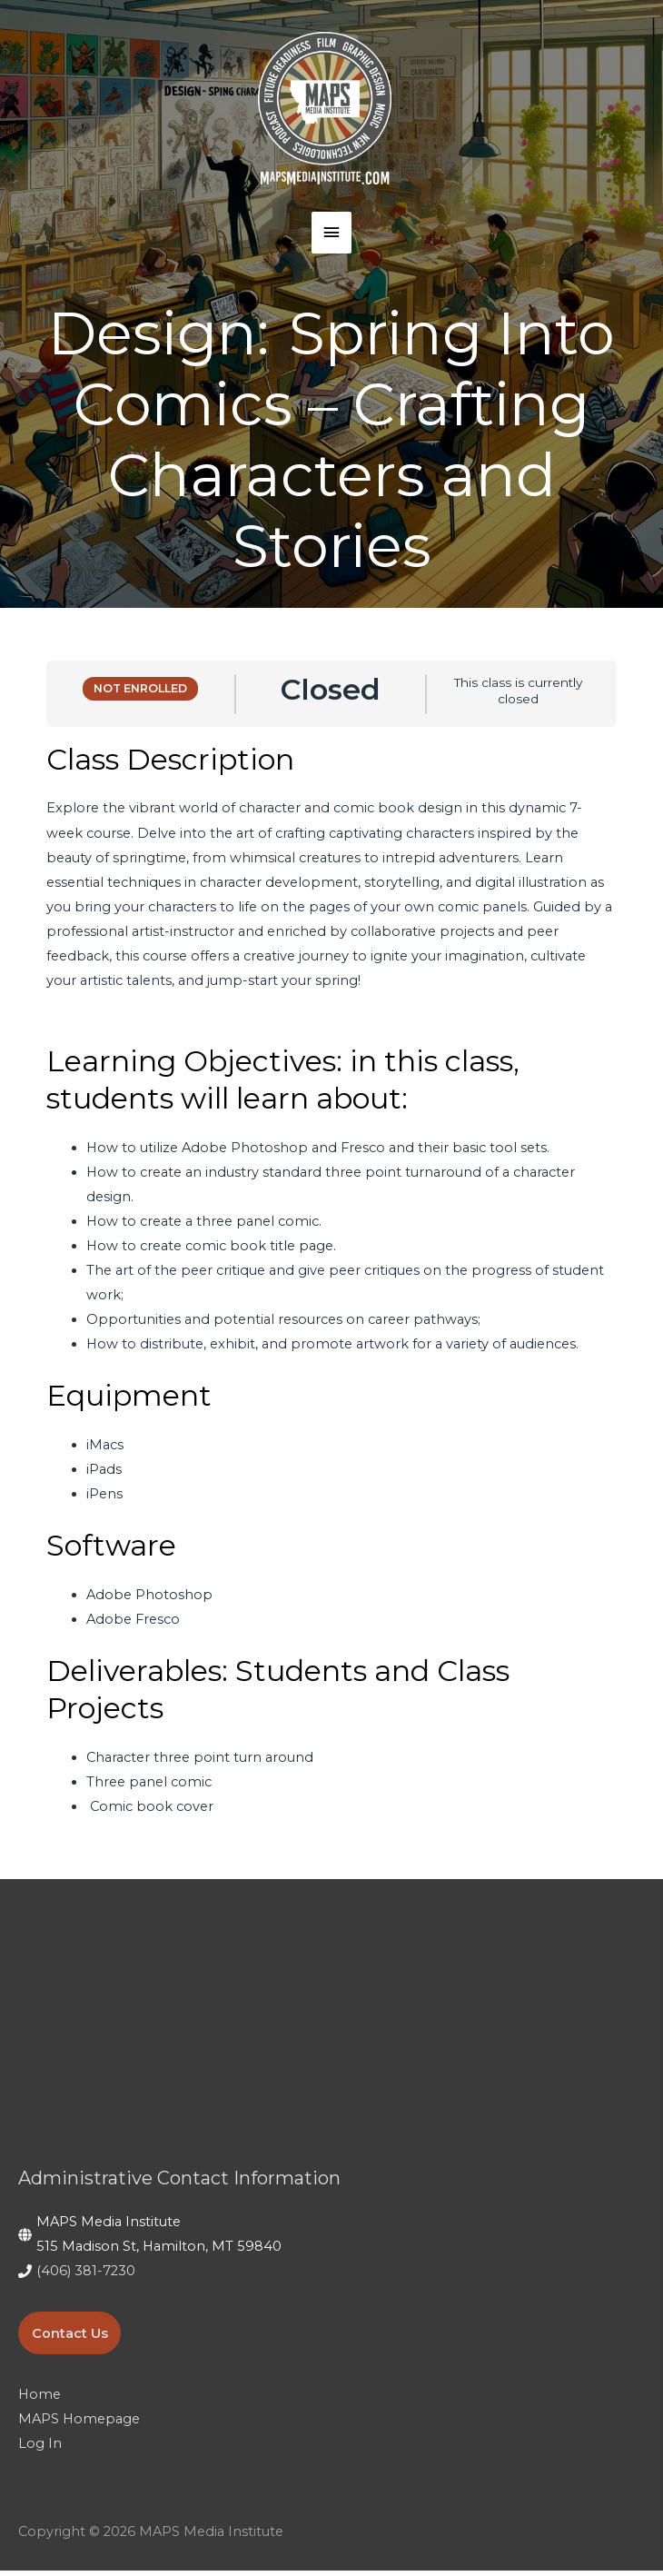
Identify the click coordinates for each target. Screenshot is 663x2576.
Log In (40, 2450)
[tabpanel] (331, 1285)
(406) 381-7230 (85, 2277)
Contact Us (70, 2339)
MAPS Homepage (79, 2425)
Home (39, 2400)
